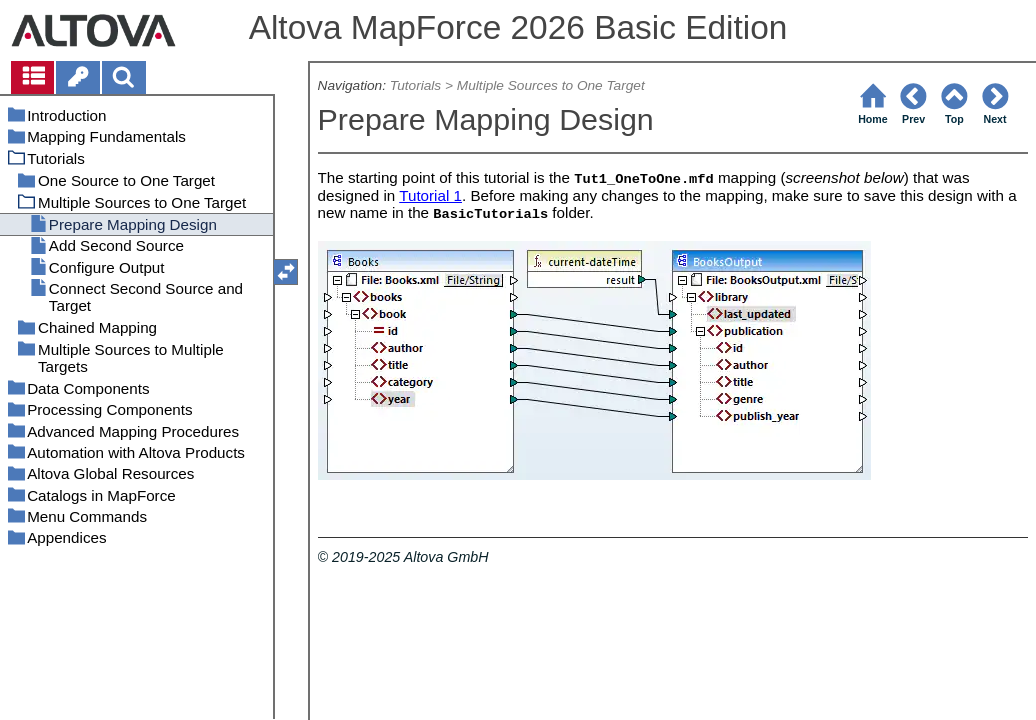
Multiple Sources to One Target (551, 85)
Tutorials (415, 85)
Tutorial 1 (430, 195)
